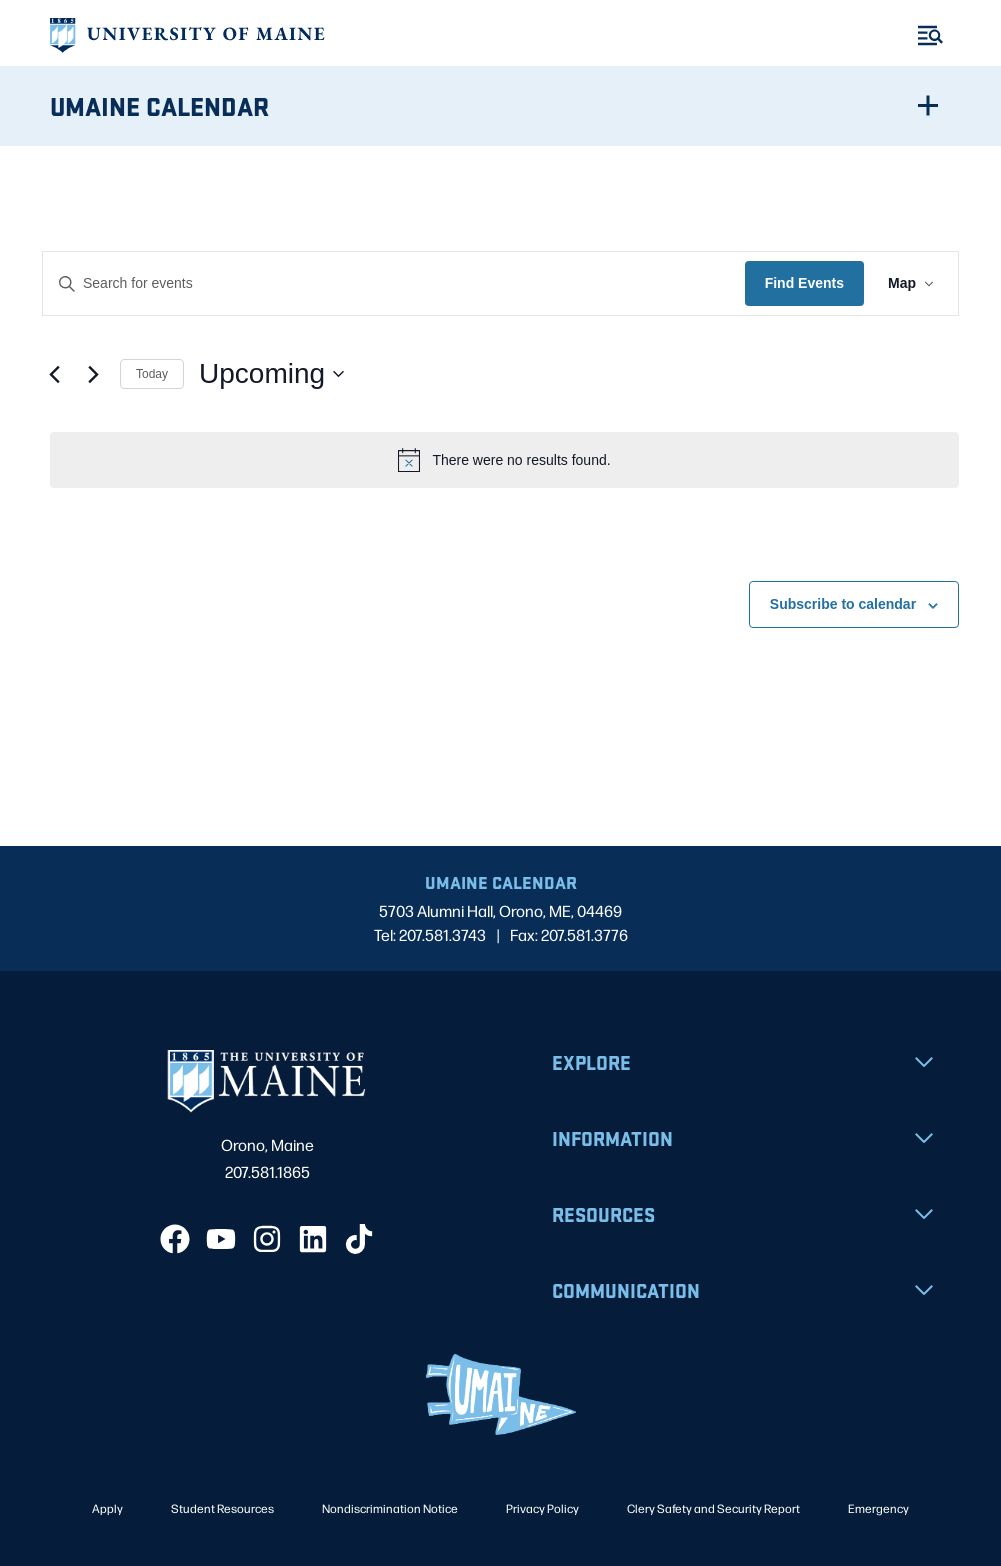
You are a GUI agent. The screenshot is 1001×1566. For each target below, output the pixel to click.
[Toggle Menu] (930, 35)
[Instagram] (267, 1239)
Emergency (878, 1508)
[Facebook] (175, 1239)
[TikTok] (359, 1239)
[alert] (504, 460)
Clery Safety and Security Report (713, 1508)
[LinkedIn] (313, 1239)
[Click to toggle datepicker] (271, 374)
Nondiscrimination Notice (390, 1508)
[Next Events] (93, 374)
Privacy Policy (542, 1508)
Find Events (804, 283)
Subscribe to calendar (843, 604)
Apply (107, 1508)
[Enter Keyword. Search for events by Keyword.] (394, 283)
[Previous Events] (54, 374)
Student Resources (222, 1508)
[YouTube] (221, 1239)
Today (152, 374)
